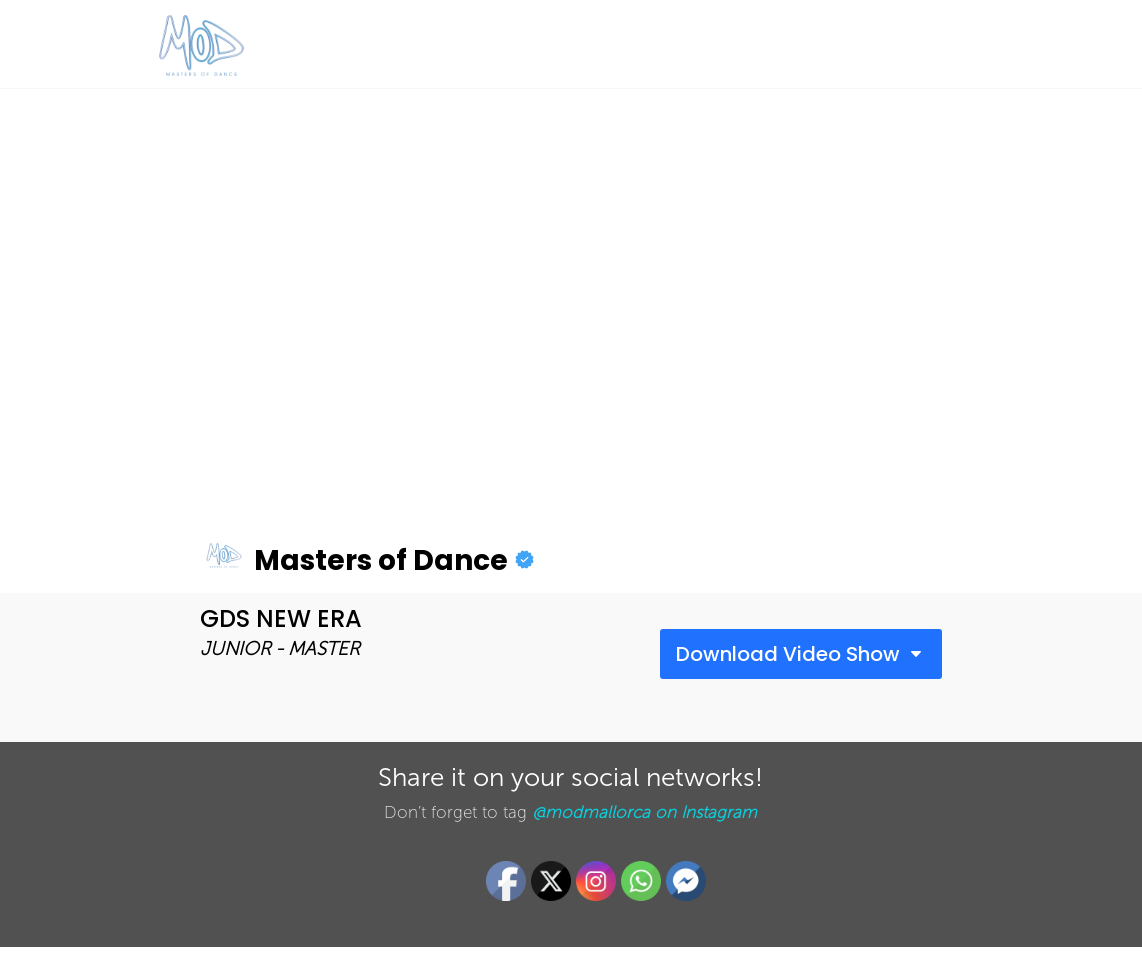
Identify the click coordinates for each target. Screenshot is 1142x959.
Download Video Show (788, 654)
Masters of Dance (354, 560)
